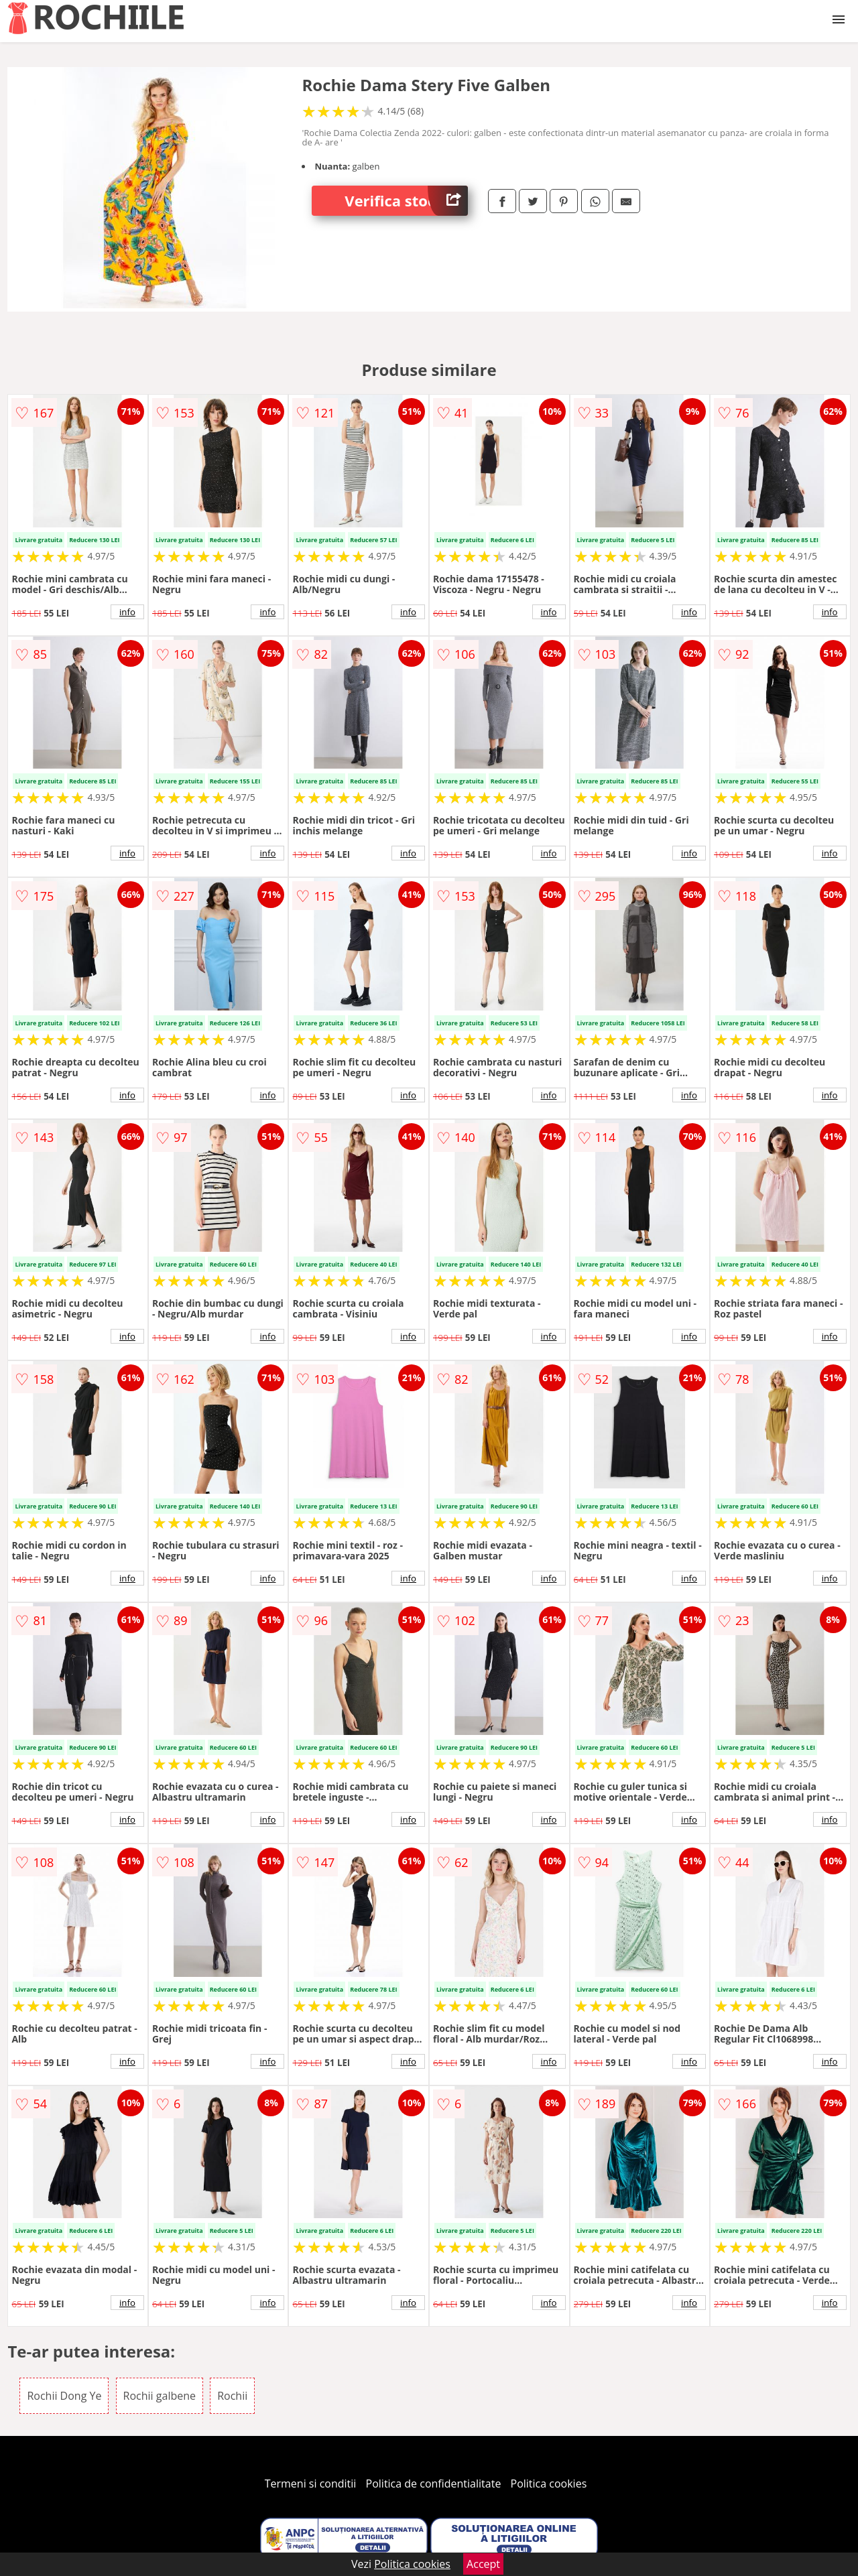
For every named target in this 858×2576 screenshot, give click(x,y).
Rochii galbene (159, 2395)
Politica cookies (549, 2483)
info (127, 612)
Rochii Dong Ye (64, 2395)
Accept (483, 2564)
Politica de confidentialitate (433, 2483)
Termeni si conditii (311, 2483)
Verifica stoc (406, 201)
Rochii (232, 2395)
